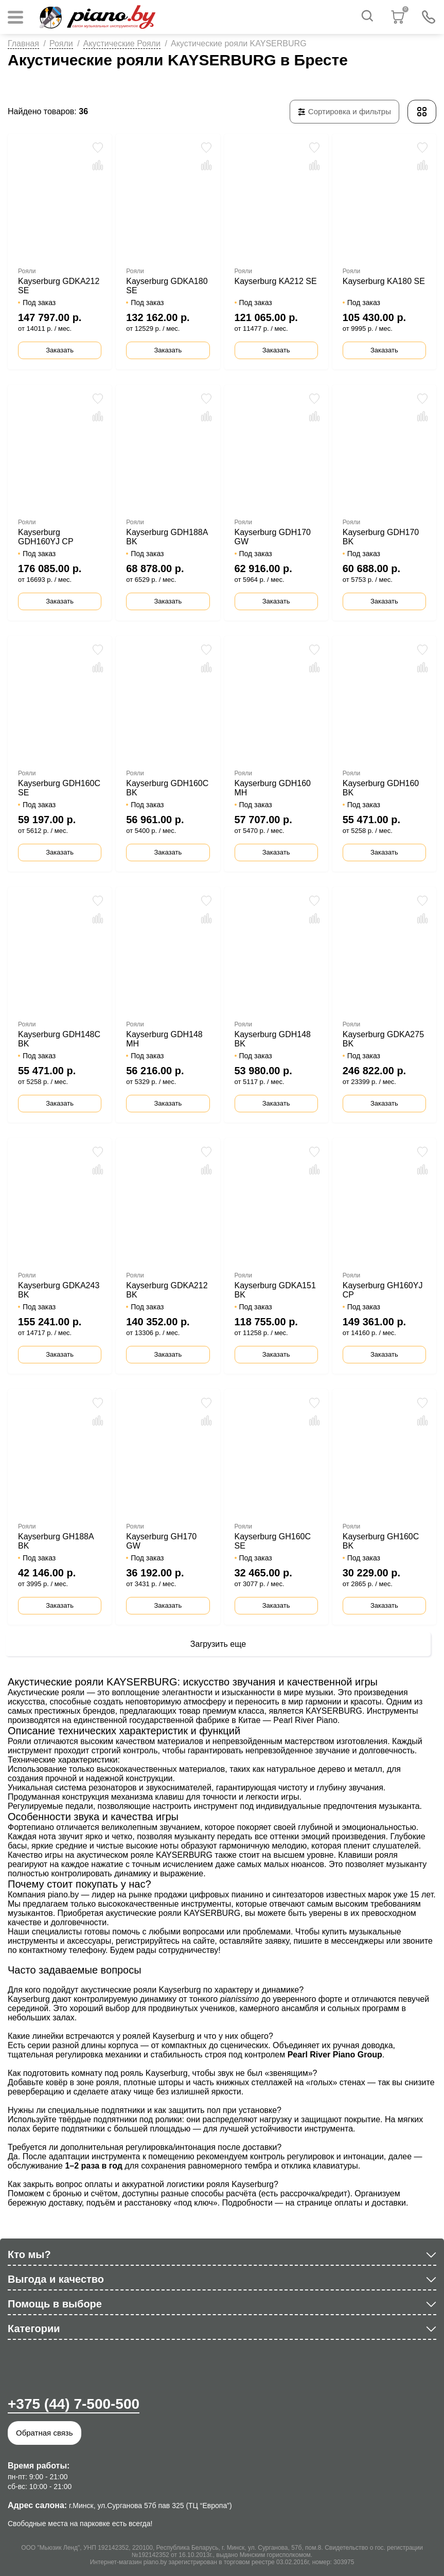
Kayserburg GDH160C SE (59, 788)
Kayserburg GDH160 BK (381, 788)
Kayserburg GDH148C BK (59, 1039)
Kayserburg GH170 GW (161, 1541)
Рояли (61, 43)
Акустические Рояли (122, 43)
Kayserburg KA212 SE (276, 281)
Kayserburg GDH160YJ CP (46, 537)
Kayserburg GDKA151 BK (275, 1290)
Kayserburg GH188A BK (56, 1541)
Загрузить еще (218, 1644)
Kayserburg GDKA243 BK (58, 1290)
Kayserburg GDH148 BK (273, 1039)
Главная (23, 43)
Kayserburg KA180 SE (384, 281)
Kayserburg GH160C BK (381, 1541)
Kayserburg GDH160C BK (167, 788)
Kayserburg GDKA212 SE (58, 286)
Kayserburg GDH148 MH (164, 1039)
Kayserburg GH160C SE (273, 1541)
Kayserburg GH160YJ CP (383, 1290)
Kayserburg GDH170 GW (273, 537)
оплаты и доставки (370, 2202)
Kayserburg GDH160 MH (273, 788)
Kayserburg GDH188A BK (166, 537)
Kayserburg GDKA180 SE (166, 286)
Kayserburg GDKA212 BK (166, 1290)
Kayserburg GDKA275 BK (383, 1039)
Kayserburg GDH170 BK (381, 537)
